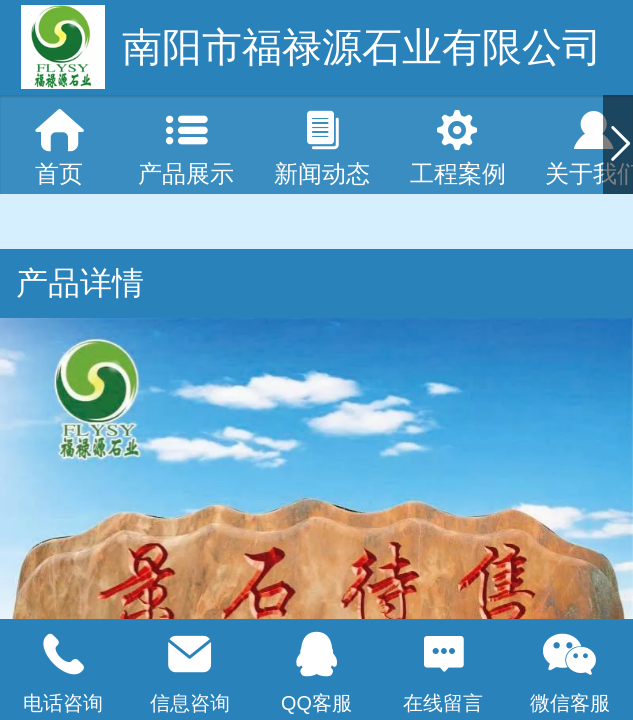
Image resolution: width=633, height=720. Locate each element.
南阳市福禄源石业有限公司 (362, 47)
